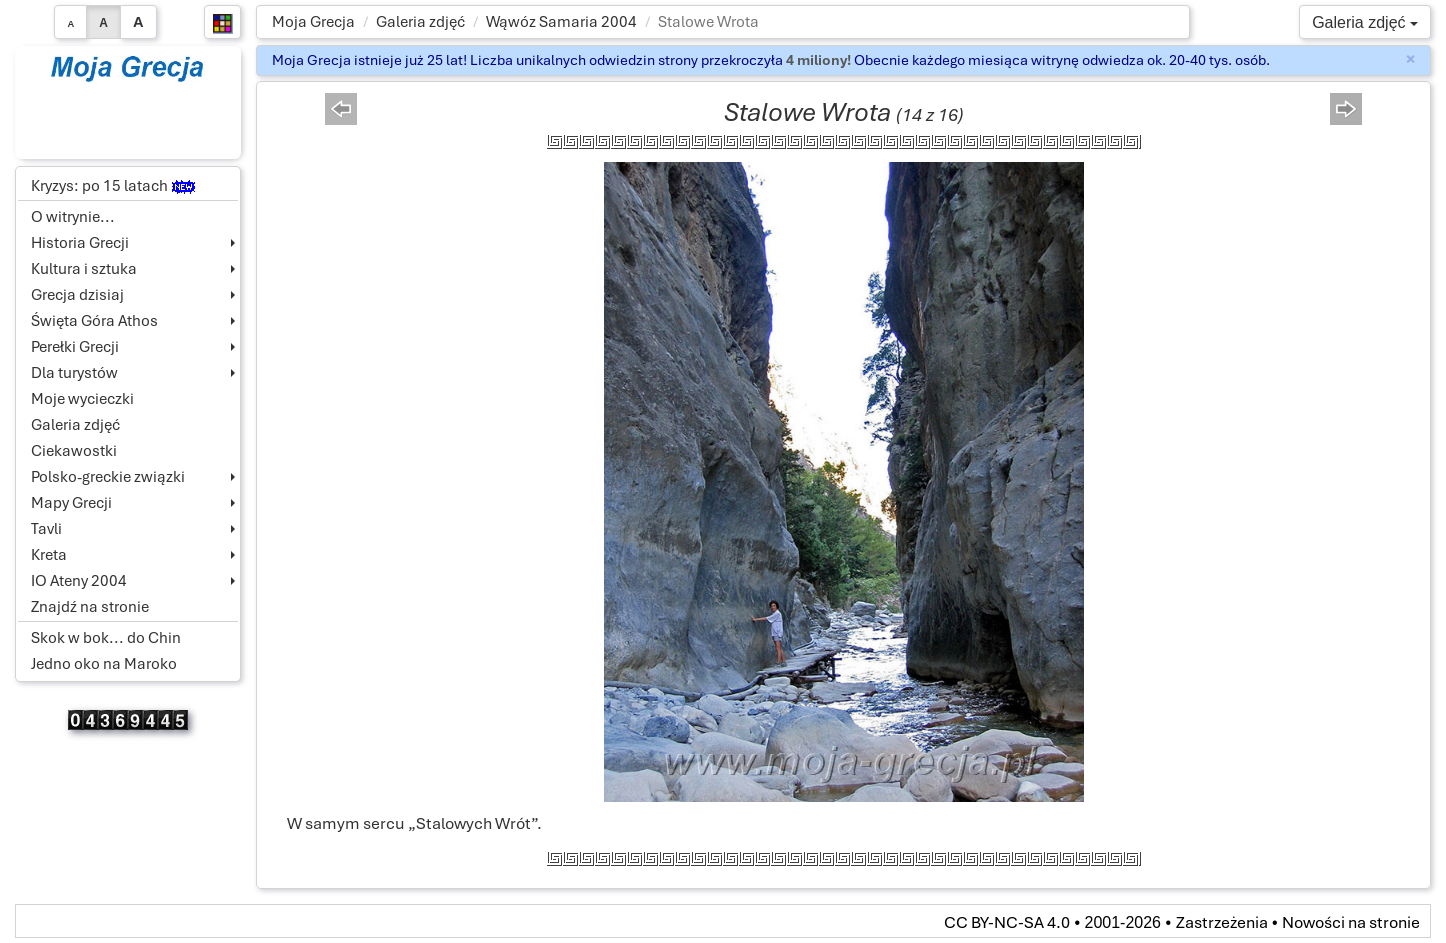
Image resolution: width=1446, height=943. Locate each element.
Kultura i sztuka (84, 269)
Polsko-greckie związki (108, 477)
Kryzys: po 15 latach (113, 186)
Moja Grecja (313, 22)
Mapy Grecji (71, 503)
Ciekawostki (74, 451)
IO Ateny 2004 (79, 581)
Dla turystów (74, 373)
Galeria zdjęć (420, 22)
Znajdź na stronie (90, 607)
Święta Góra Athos (94, 321)
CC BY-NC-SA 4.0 (1007, 922)
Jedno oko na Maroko (104, 664)
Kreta (49, 555)
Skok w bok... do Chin (106, 638)
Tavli (46, 529)
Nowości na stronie (1351, 922)
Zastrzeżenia (1222, 922)
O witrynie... (73, 217)
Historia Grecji (80, 243)
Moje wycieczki (82, 399)
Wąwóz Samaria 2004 (561, 22)
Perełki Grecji (75, 347)
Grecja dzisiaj (77, 295)
